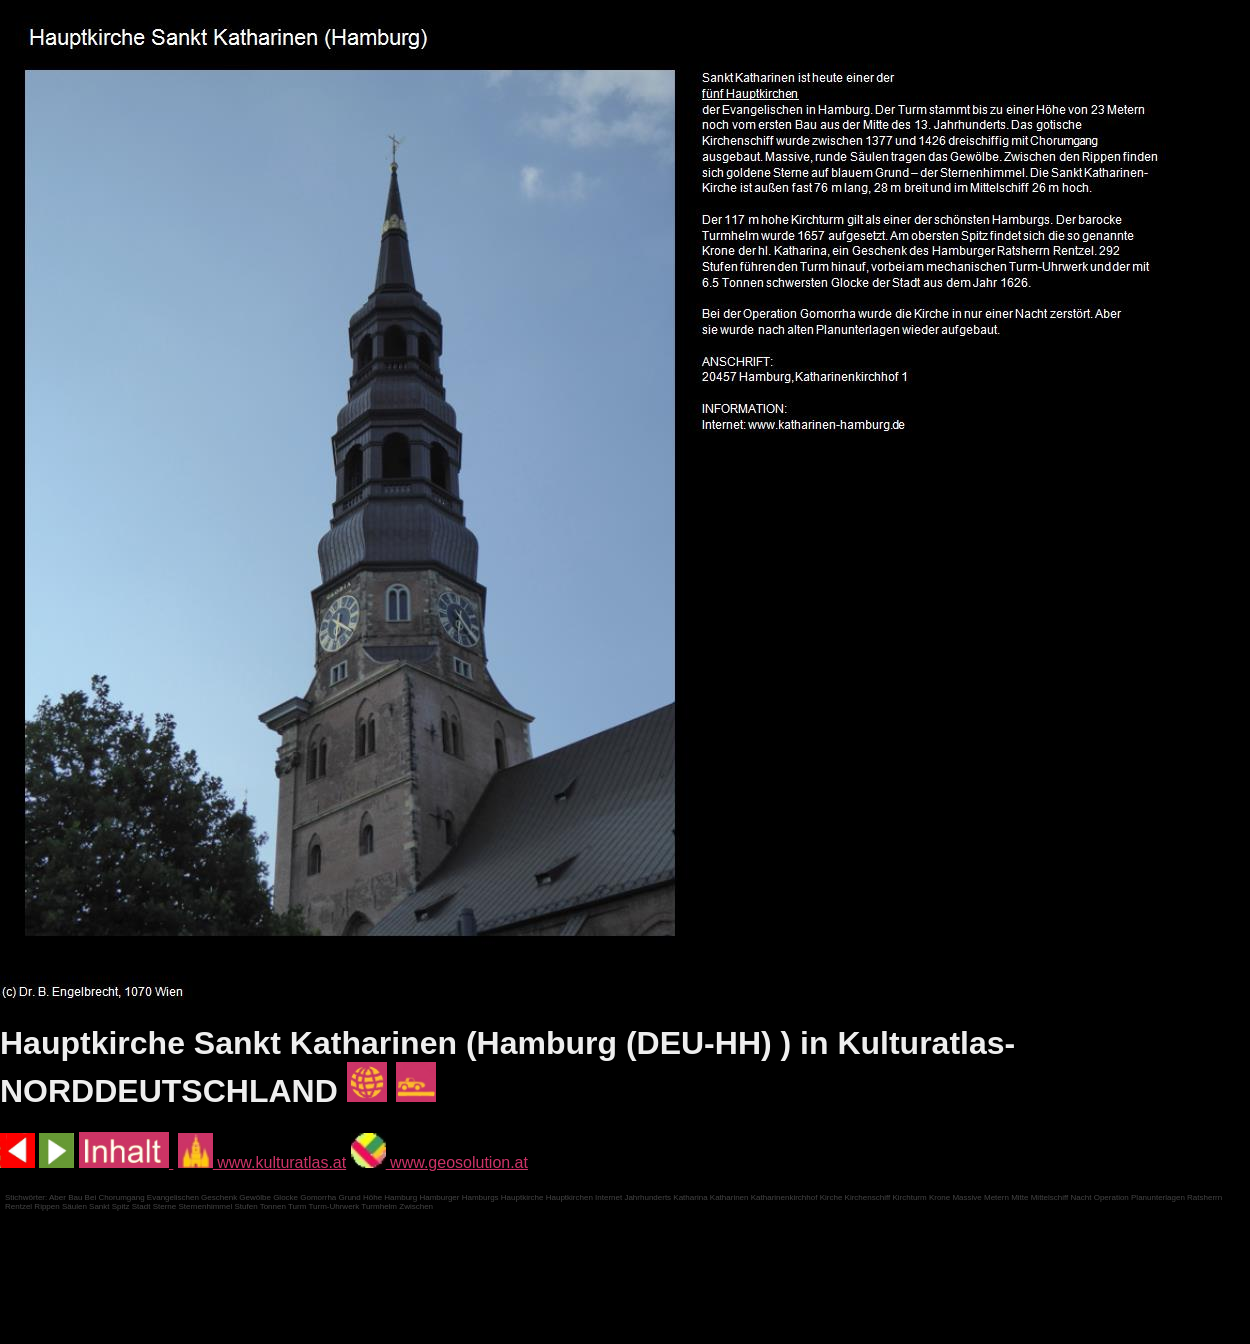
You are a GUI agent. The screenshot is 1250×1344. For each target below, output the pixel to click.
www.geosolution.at (439, 1162)
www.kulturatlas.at (262, 1162)
